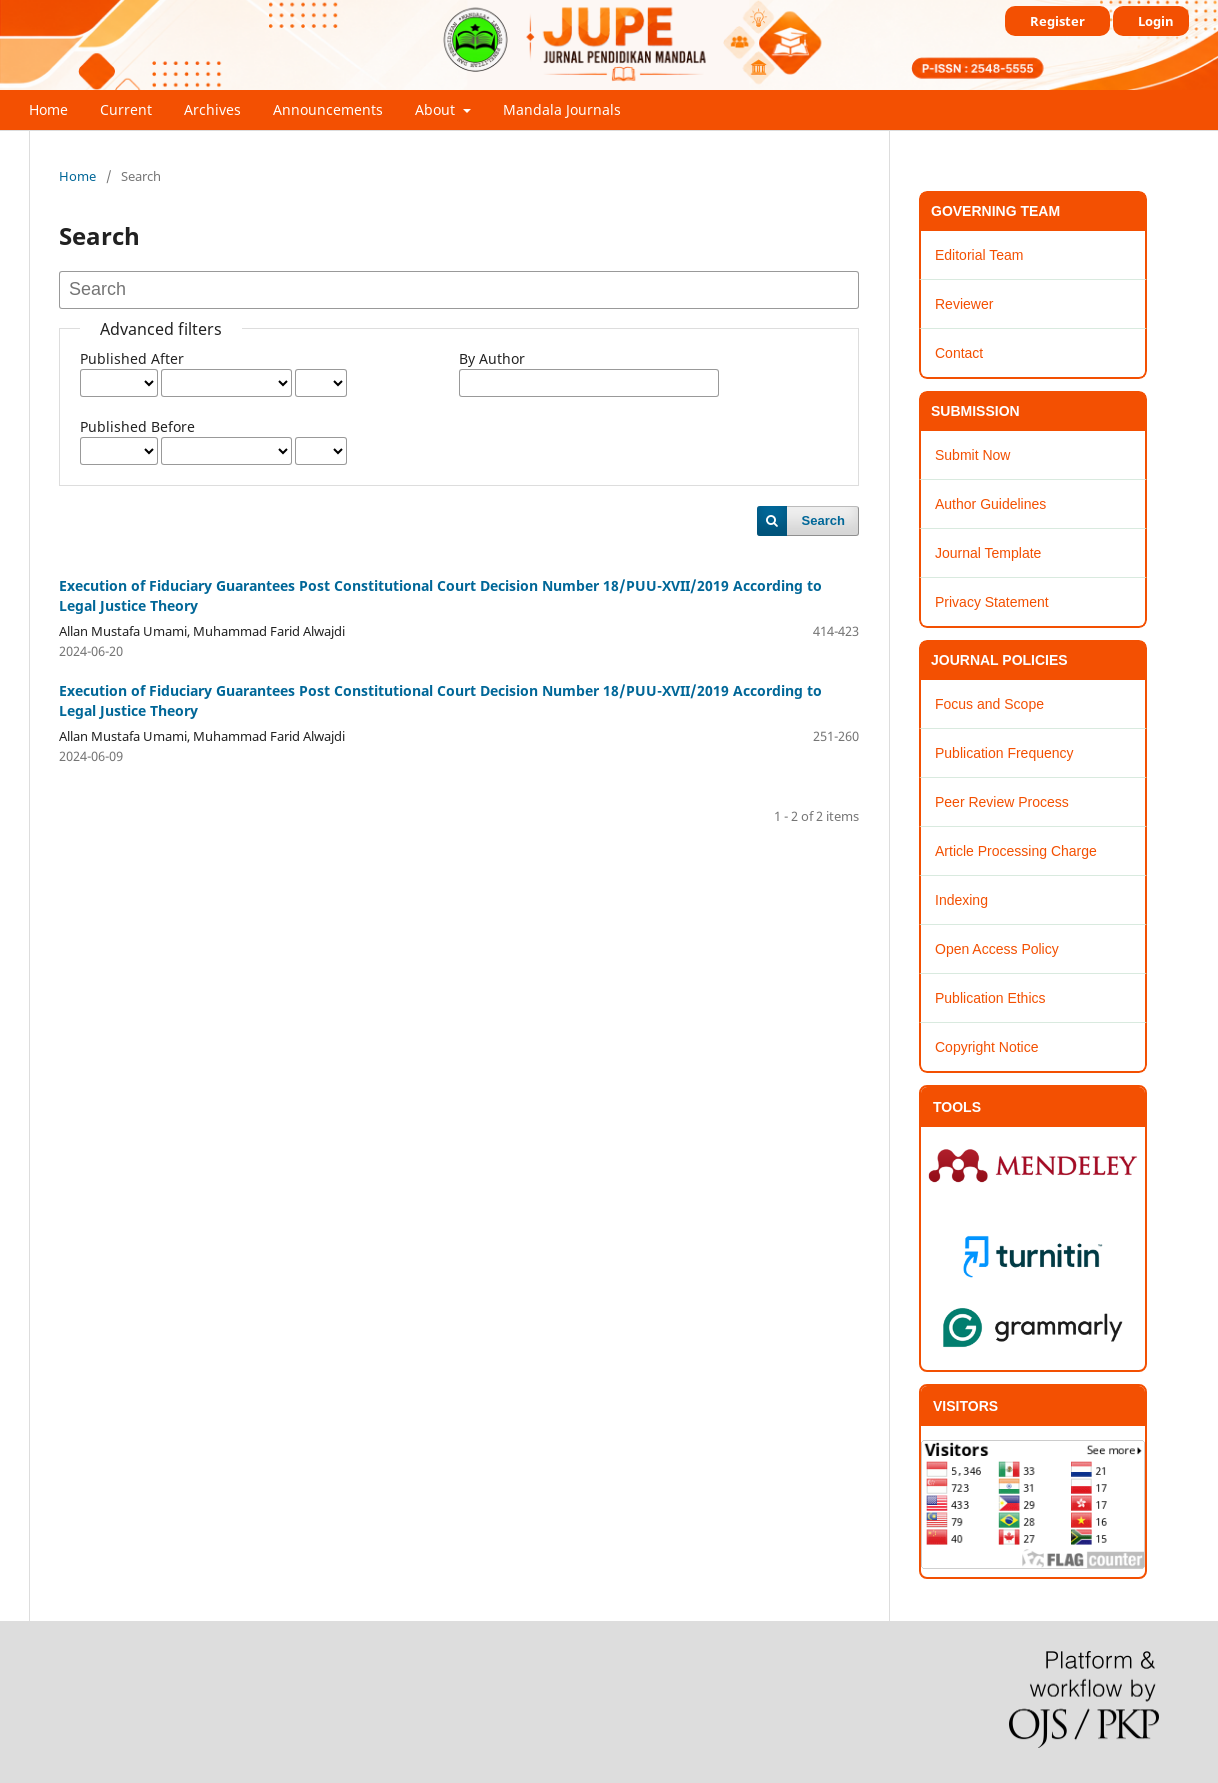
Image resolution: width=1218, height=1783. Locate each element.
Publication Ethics (990, 998)
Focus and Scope (989, 704)
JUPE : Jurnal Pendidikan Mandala (229, 74)
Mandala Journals (562, 109)
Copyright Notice (987, 1047)
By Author (492, 358)
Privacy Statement (992, 602)
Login (1156, 21)
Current (126, 109)
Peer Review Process (1002, 802)
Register (1057, 21)
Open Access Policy (997, 949)
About (437, 109)
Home (48, 109)
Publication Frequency (1004, 753)
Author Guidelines (990, 504)
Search (823, 520)
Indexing (961, 900)
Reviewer (964, 304)
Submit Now (972, 455)
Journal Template (988, 553)
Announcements (328, 109)
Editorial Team (979, 255)
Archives (212, 109)
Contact (959, 353)
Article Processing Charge (1016, 851)
